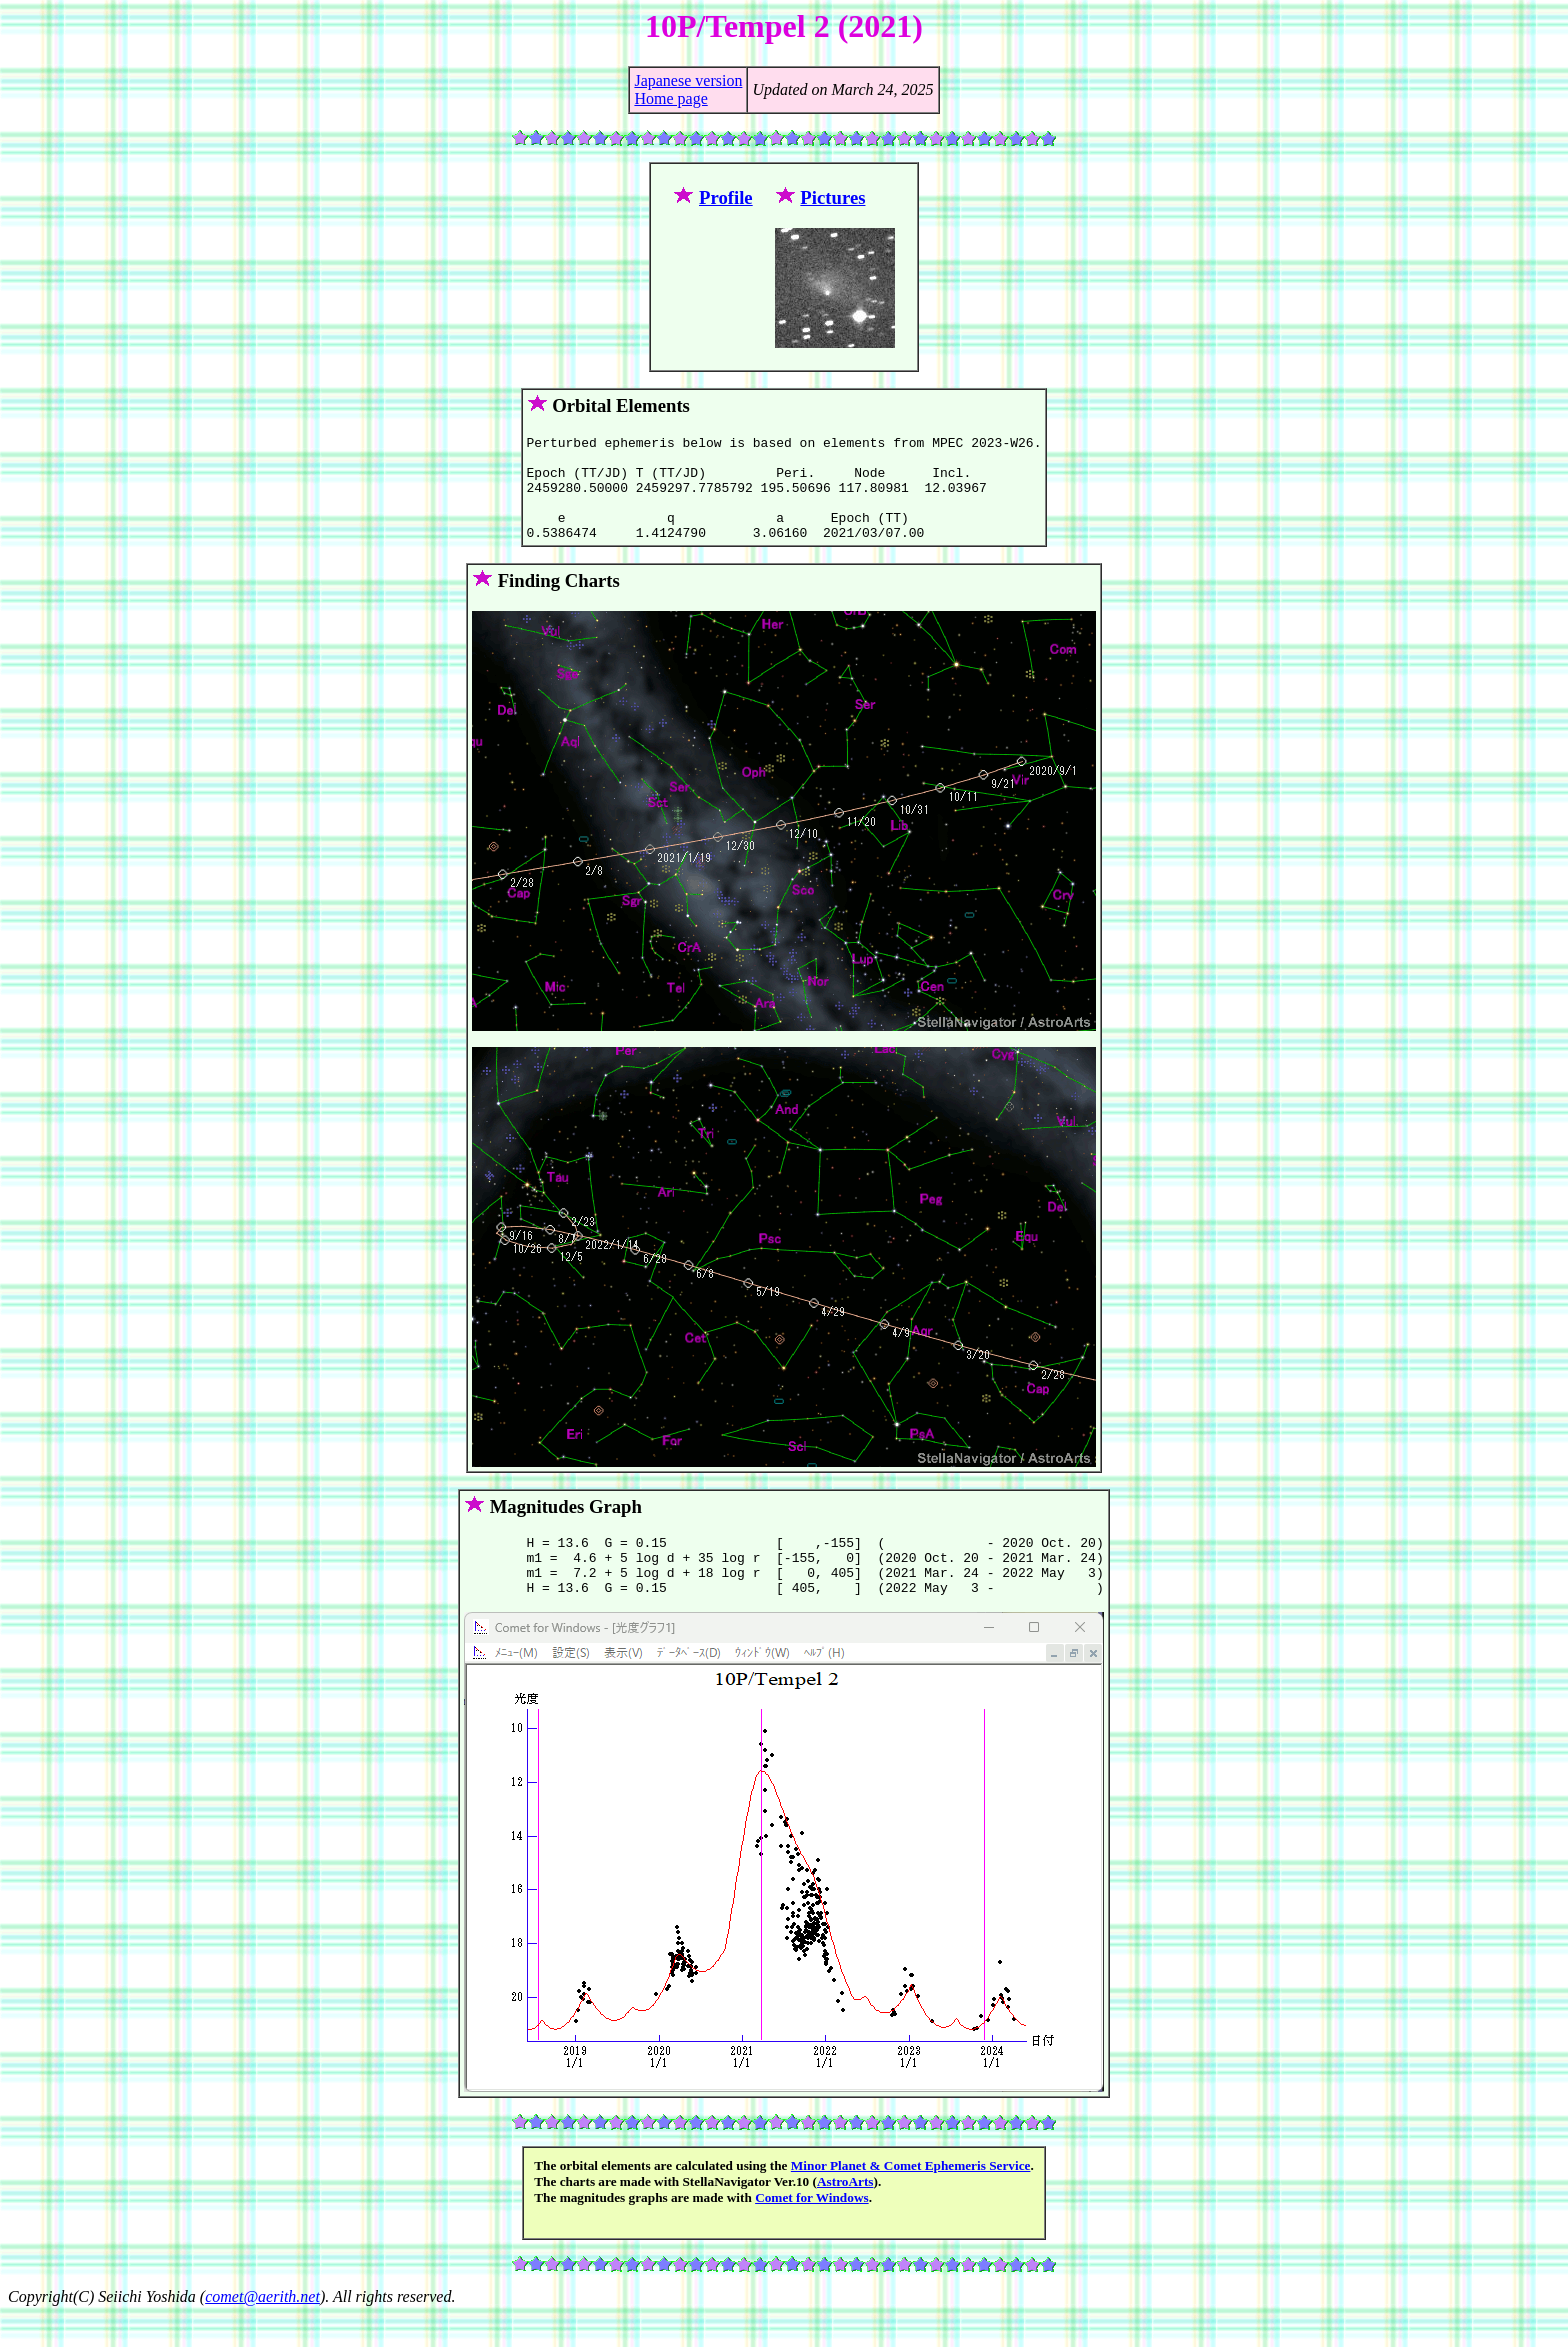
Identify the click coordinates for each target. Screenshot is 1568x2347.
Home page (670, 98)
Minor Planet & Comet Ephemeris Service (911, 2198)
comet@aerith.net (262, 2329)
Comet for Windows (812, 2230)
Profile (726, 197)
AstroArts (845, 2214)
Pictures (832, 197)
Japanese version (688, 80)
